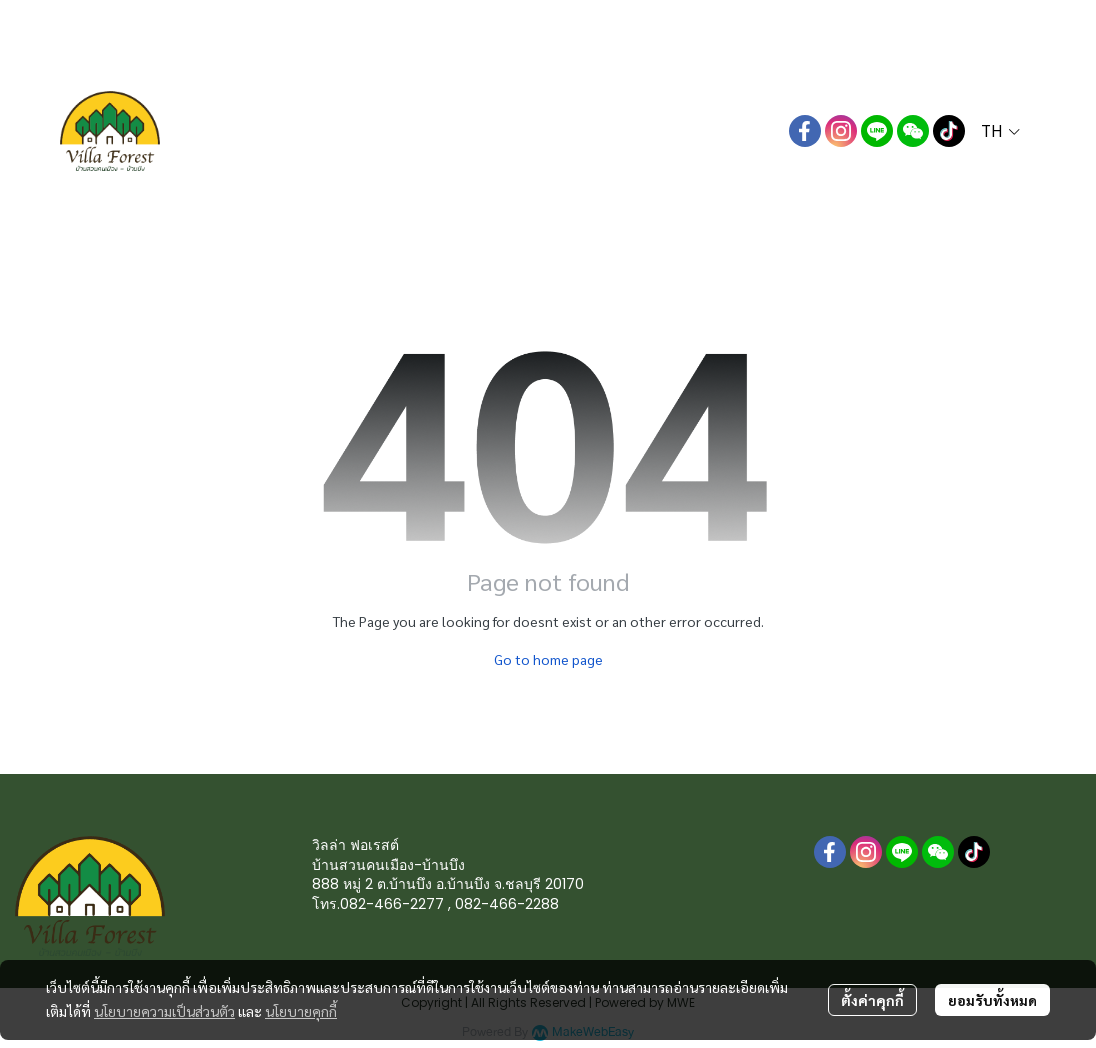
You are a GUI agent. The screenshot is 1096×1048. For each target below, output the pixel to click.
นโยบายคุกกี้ (301, 1011)
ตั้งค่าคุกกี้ (872, 1000)
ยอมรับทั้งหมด (992, 1000)
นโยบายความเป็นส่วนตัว (164, 1011)
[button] (1000, 131)
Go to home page (548, 659)
